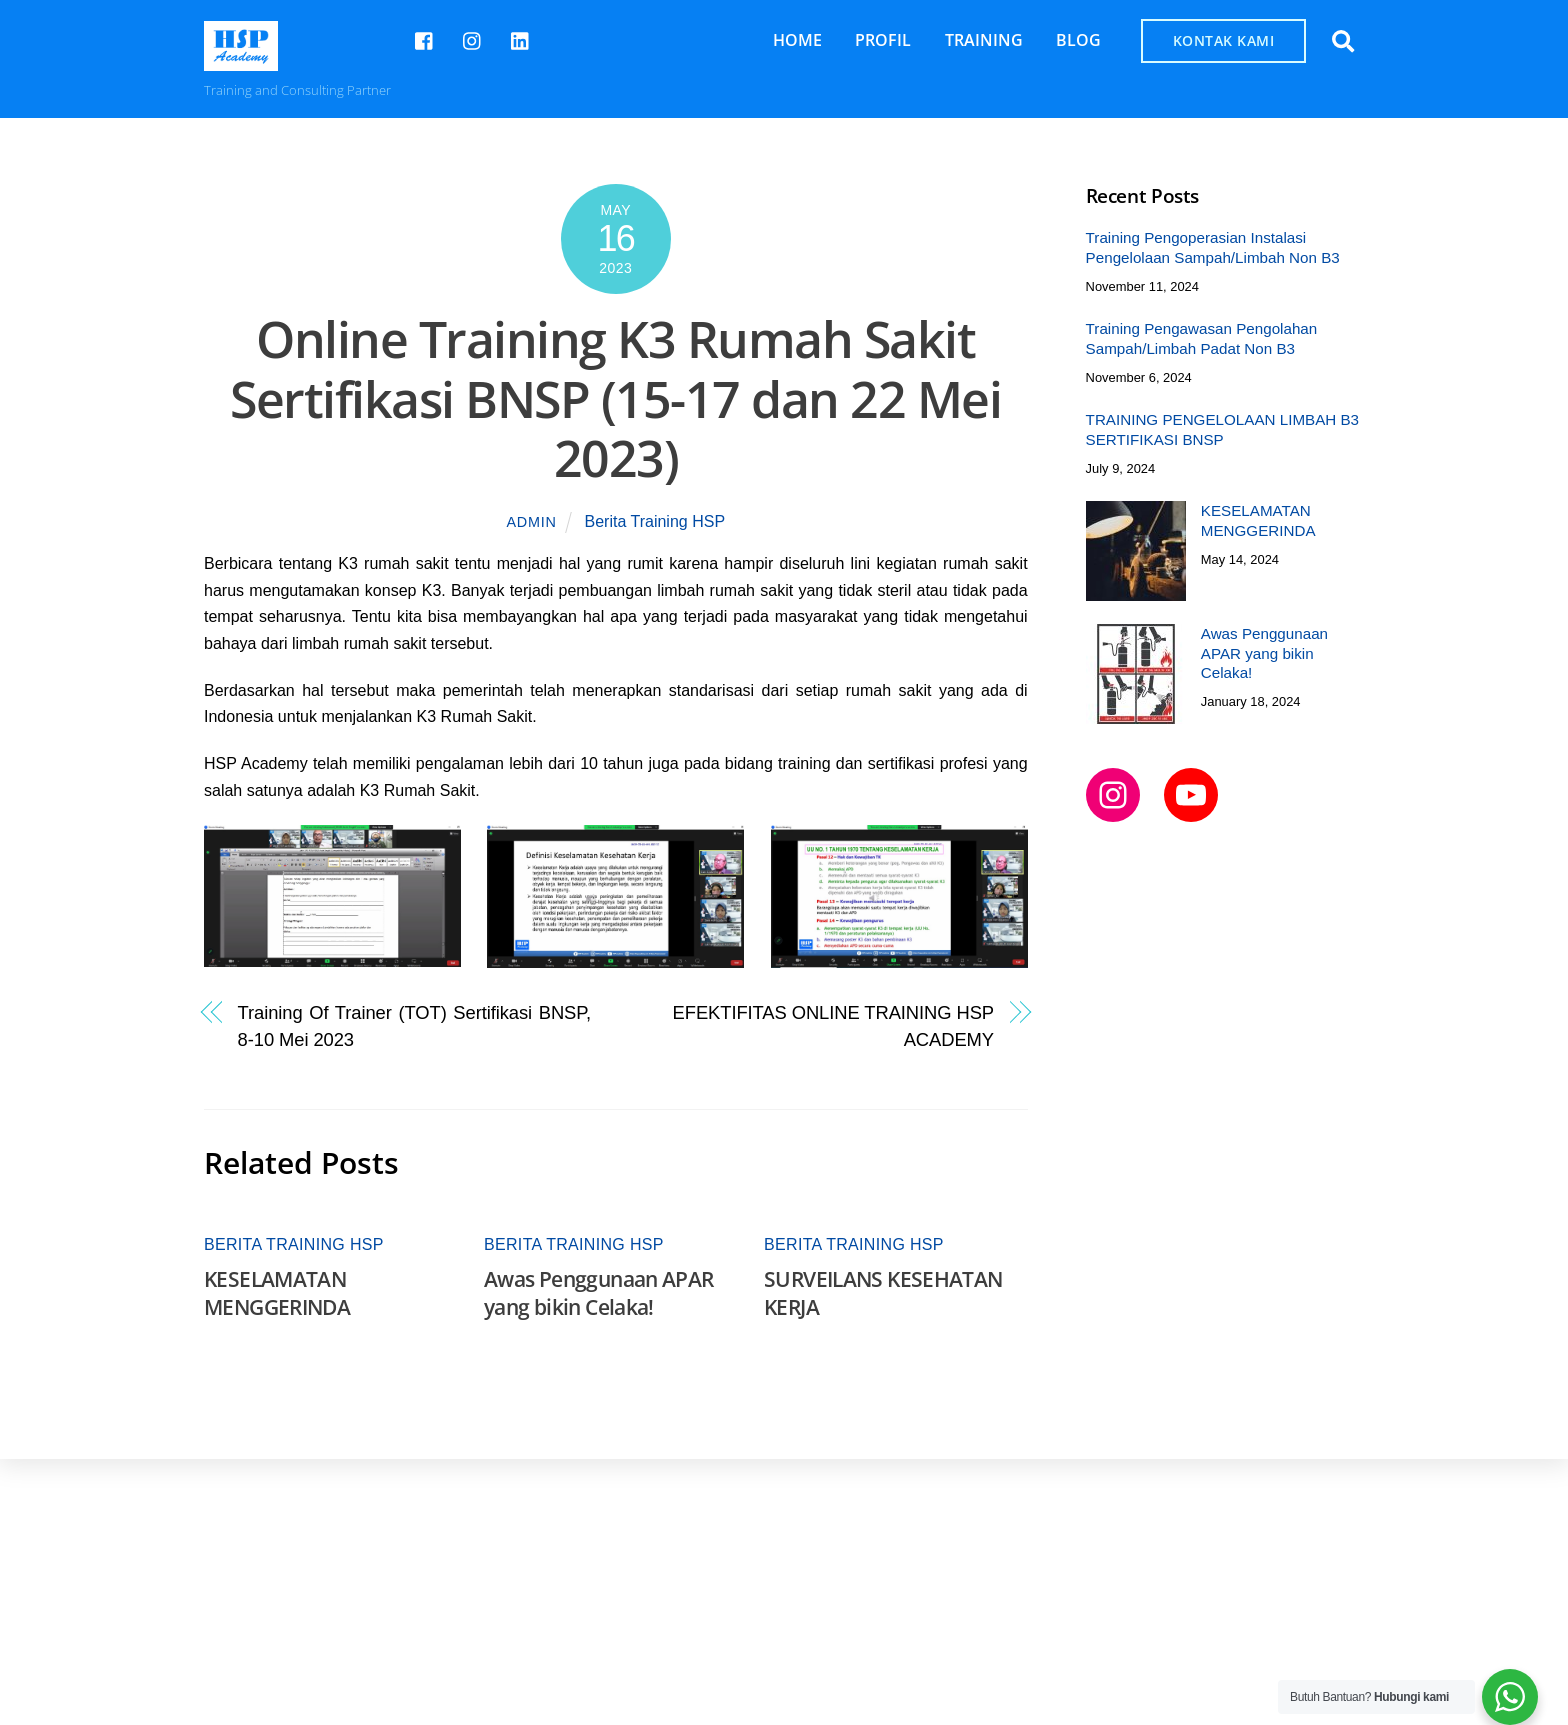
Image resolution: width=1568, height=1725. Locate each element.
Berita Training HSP (655, 521)
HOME (797, 40)
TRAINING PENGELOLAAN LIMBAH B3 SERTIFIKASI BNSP (1222, 429)
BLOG (1078, 40)
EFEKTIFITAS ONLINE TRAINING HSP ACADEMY (833, 1025)
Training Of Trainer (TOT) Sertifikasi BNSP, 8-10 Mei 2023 (414, 1025)
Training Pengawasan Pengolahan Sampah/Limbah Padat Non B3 (1202, 338)
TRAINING (984, 40)
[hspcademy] (473, 39)
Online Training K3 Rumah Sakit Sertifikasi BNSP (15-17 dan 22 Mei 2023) (615, 398)
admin (532, 522)
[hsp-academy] (425, 39)
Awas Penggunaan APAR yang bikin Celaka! (599, 1293)
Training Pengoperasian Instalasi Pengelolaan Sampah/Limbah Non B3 (1213, 247)
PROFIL (883, 40)
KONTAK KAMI (1224, 40)
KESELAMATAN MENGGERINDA (277, 1293)
